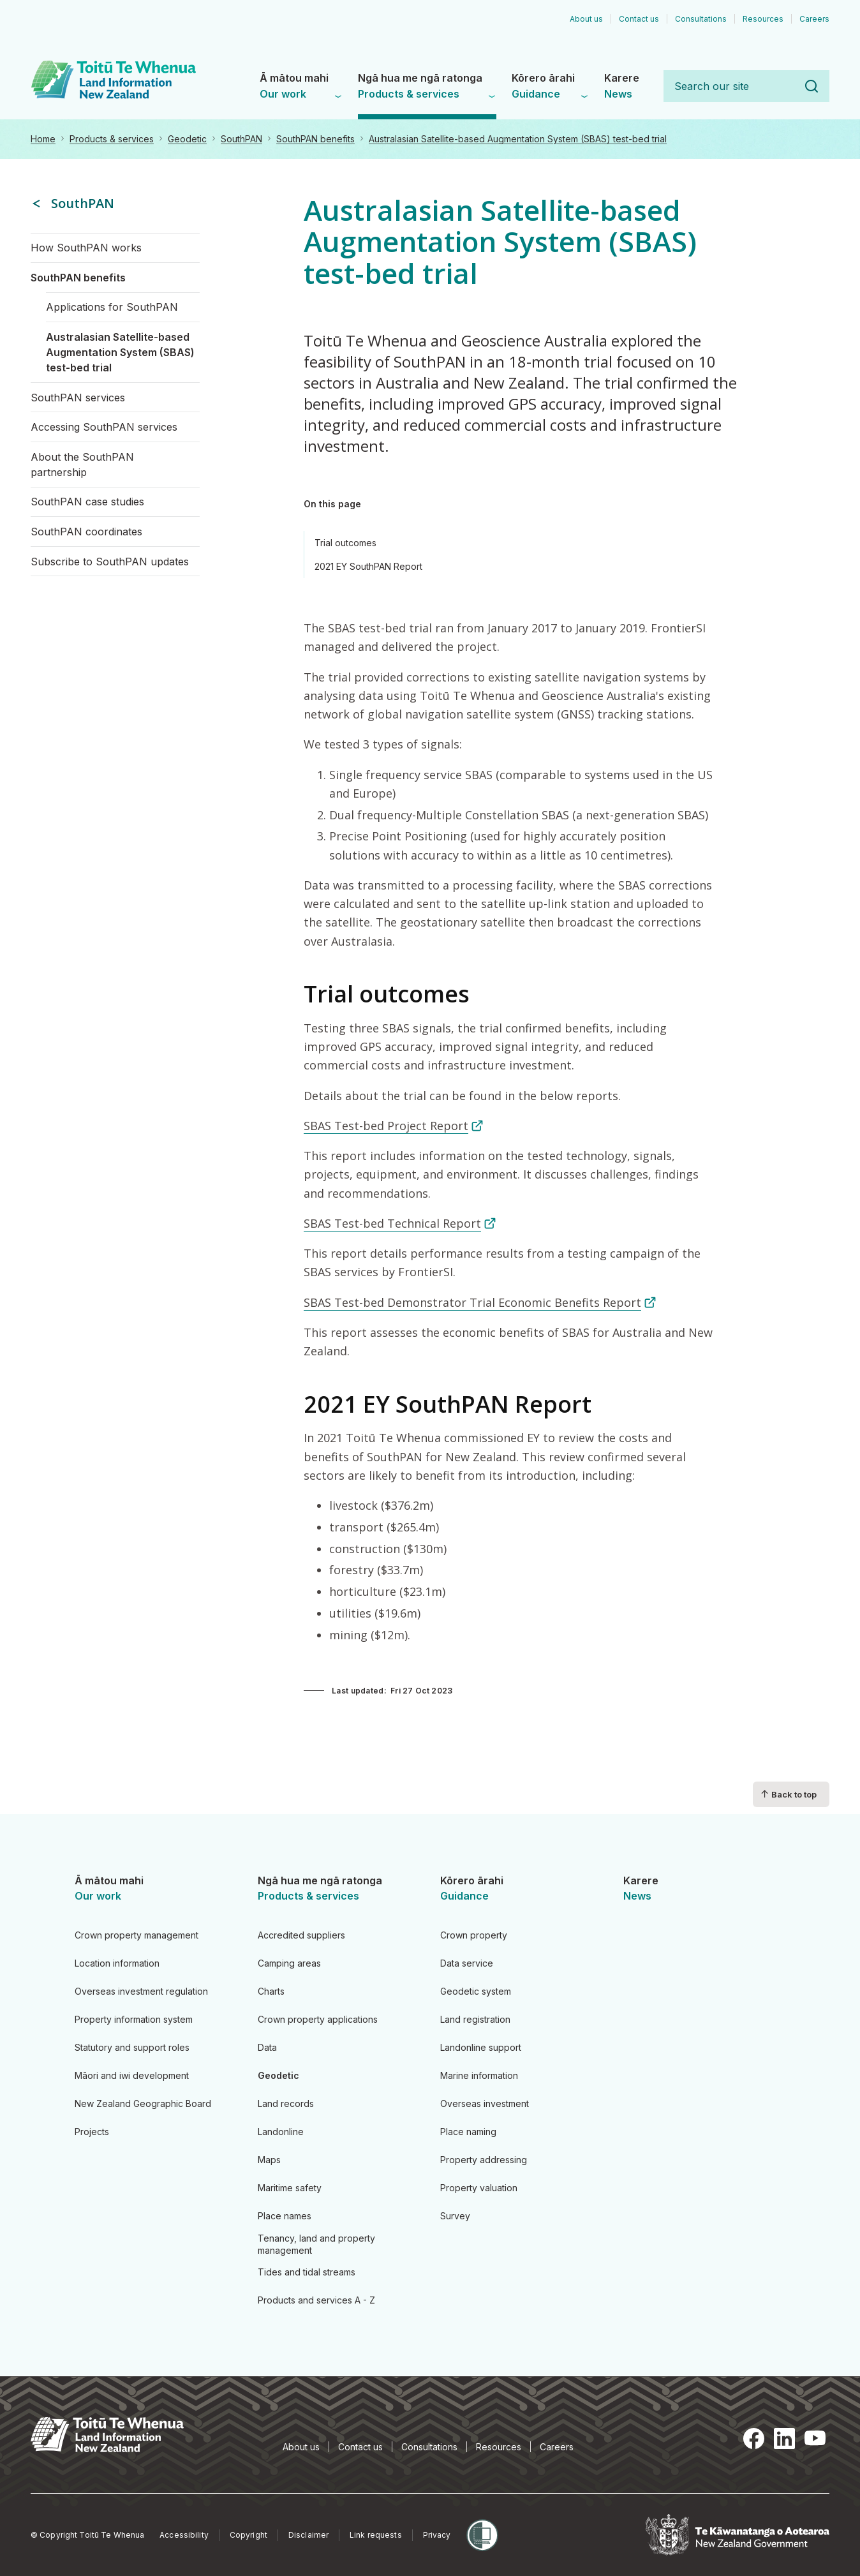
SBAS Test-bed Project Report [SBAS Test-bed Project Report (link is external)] (394, 1125)
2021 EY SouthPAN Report (368, 566)
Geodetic (187, 138)
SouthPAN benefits (315, 138)
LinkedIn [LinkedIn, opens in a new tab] (785, 2438)
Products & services (112, 138)
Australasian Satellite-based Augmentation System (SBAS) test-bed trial (518, 138)
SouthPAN (241, 138)
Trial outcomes (345, 542)
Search (811, 86)
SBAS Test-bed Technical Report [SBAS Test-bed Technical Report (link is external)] (400, 1223)
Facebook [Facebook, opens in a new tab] (754, 2438)
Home (43, 138)
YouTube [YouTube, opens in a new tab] (815, 2438)
